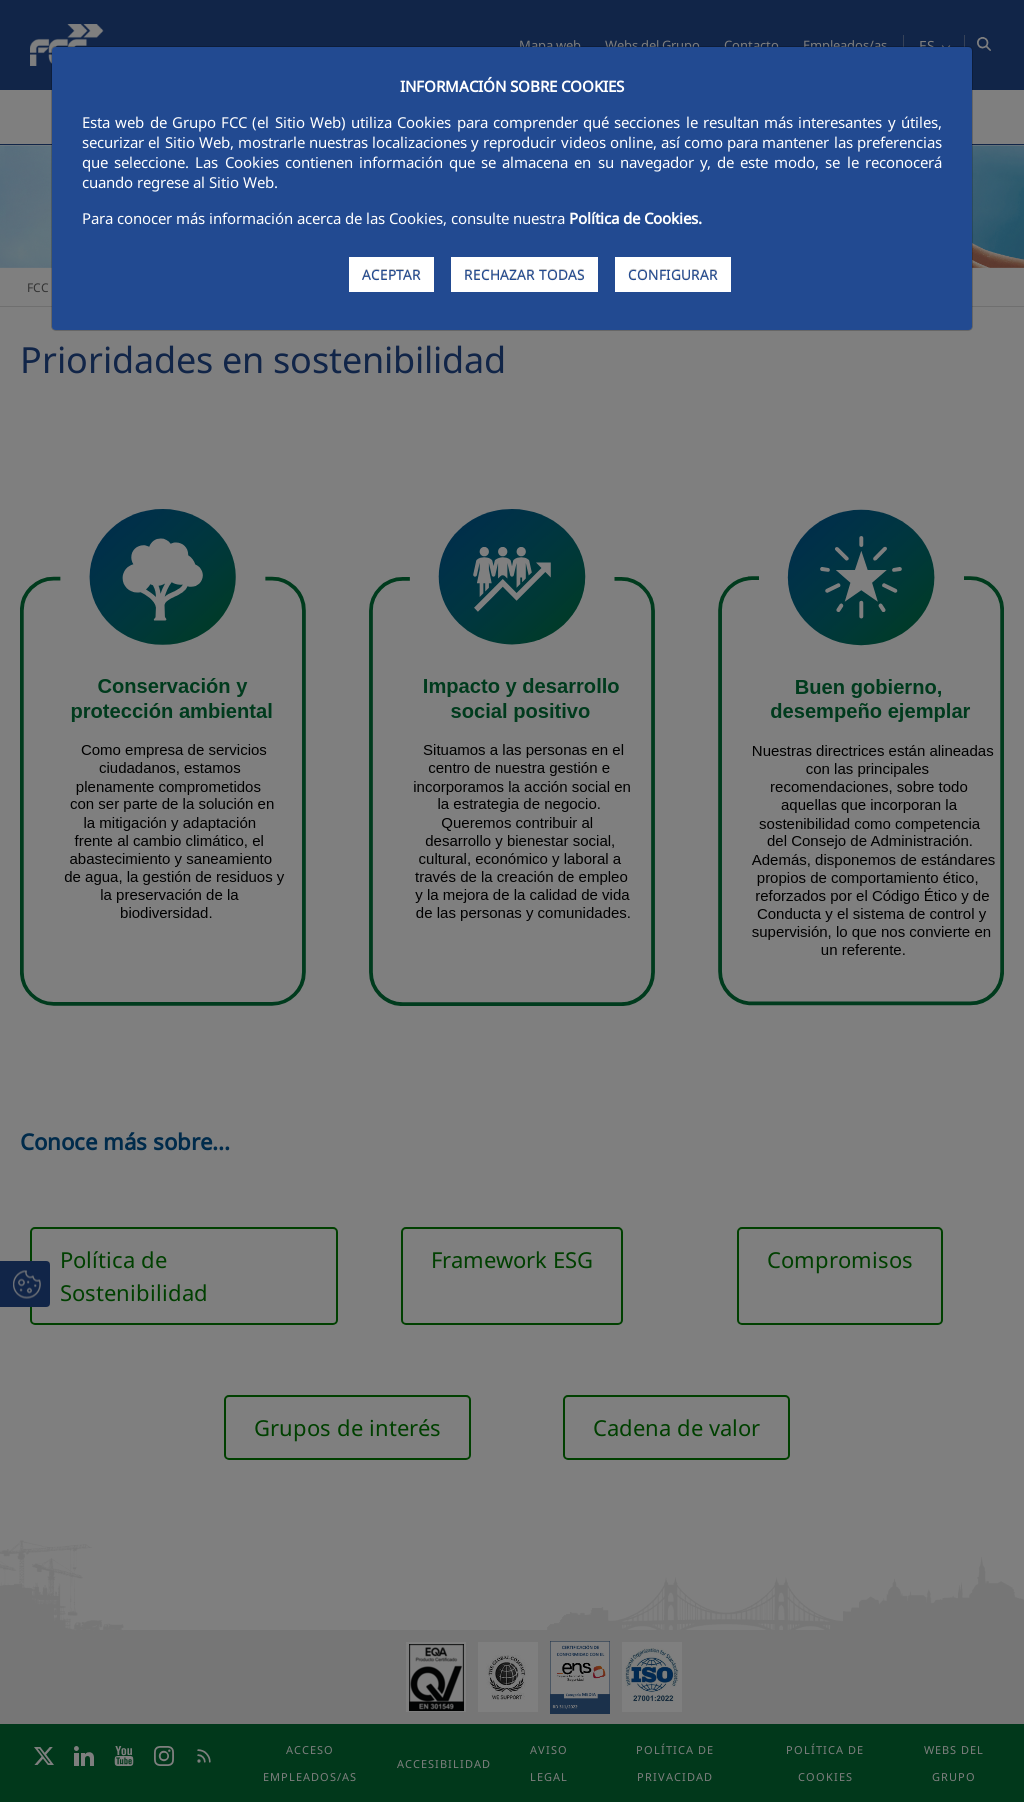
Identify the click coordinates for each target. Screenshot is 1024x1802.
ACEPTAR (391, 274)
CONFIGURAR (673, 274)
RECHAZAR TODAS (524, 274)
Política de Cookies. (635, 218)
